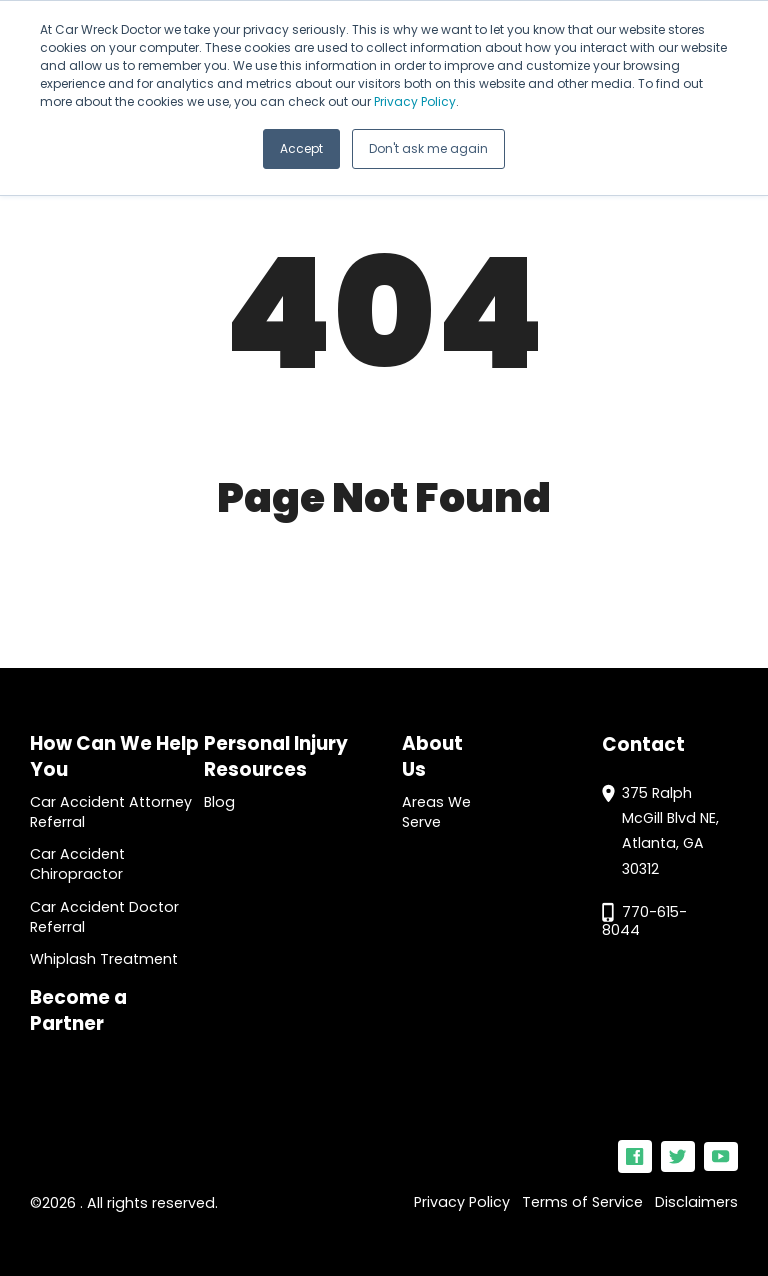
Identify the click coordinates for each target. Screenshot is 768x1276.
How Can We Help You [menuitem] (114, 757)
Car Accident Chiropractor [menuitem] (77, 864)
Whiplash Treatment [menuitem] (104, 959)
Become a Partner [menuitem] (78, 1010)
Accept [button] (301, 148)
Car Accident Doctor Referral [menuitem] (104, 917)
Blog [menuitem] (219, 802)
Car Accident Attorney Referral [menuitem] (111, 812)
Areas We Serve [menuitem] (436, 812)
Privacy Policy (415, 101)
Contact (643, 744)
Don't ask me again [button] (428, 148)
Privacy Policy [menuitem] (462, 1202)
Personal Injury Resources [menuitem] (276, 757)
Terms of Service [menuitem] (582, 1202)
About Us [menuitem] (432, 757)
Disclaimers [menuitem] (696, 1202)
